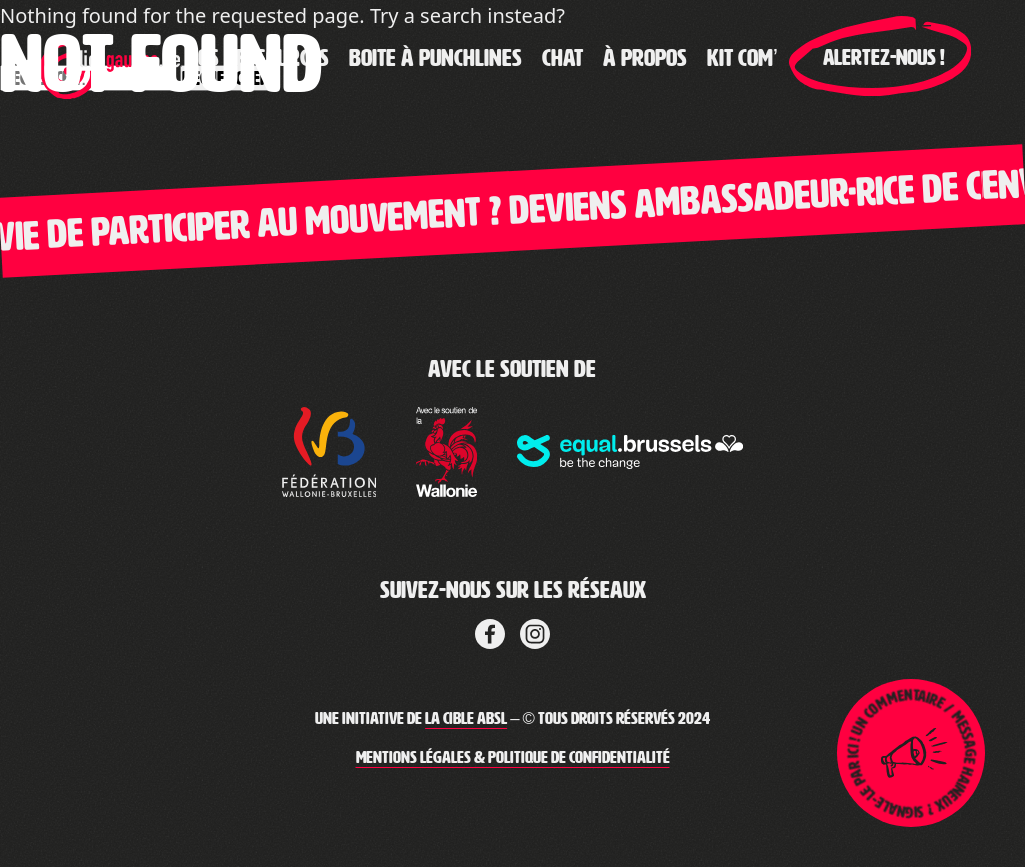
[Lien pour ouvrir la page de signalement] (911, 753)
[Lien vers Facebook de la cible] (490, 631)
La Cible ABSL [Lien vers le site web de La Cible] (466, 718)
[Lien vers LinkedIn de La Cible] (535, 631)
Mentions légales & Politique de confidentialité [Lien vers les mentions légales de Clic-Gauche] (513, 757)
